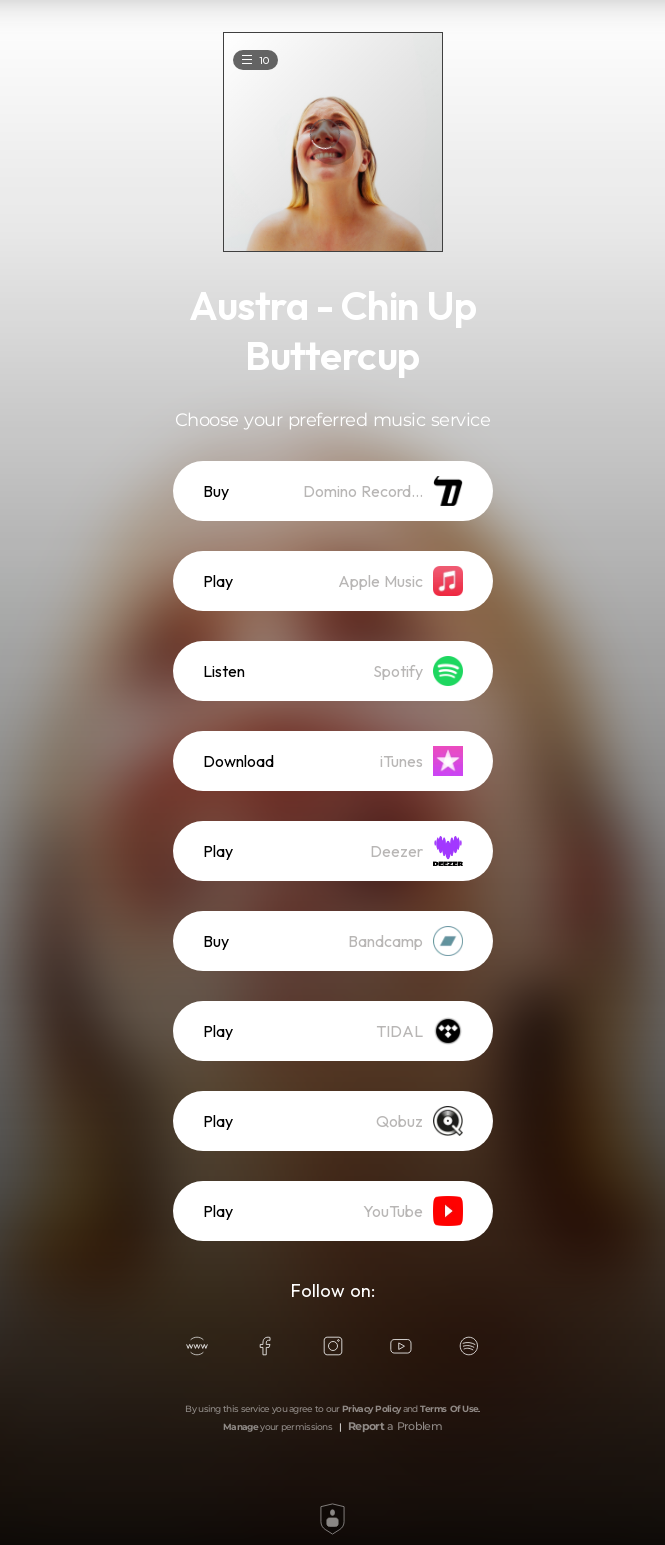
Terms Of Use (449, 1408)
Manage (240, 1426)
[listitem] (333, 491)
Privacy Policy (371, 1408)
